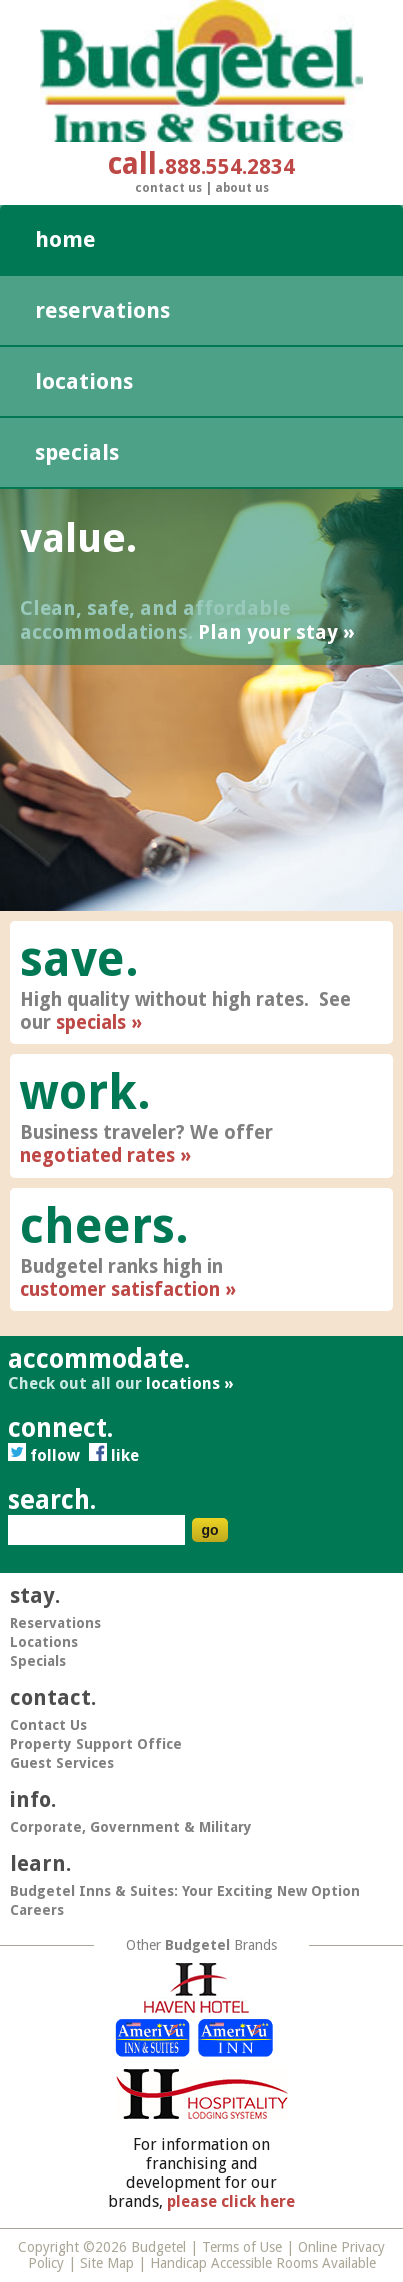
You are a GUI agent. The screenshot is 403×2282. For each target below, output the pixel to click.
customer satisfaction (120, 1289)
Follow (46, 1455)
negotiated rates (97, 1155)
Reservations (102, 310)
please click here (231, 2201)
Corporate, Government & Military (131, 1827)
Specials (77, 452)
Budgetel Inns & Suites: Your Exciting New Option (185, 1891)
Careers (37, 1910)
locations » (190, 1383)
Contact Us (168, 188)
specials (91, 1022)
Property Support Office (96, 1744)
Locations (84, 381)
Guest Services (62, 1763)
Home (65, 239)
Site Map (107, 2263)
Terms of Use (242, 2247)
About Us (242, 188)
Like (114, 1455)
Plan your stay (268, 632)
